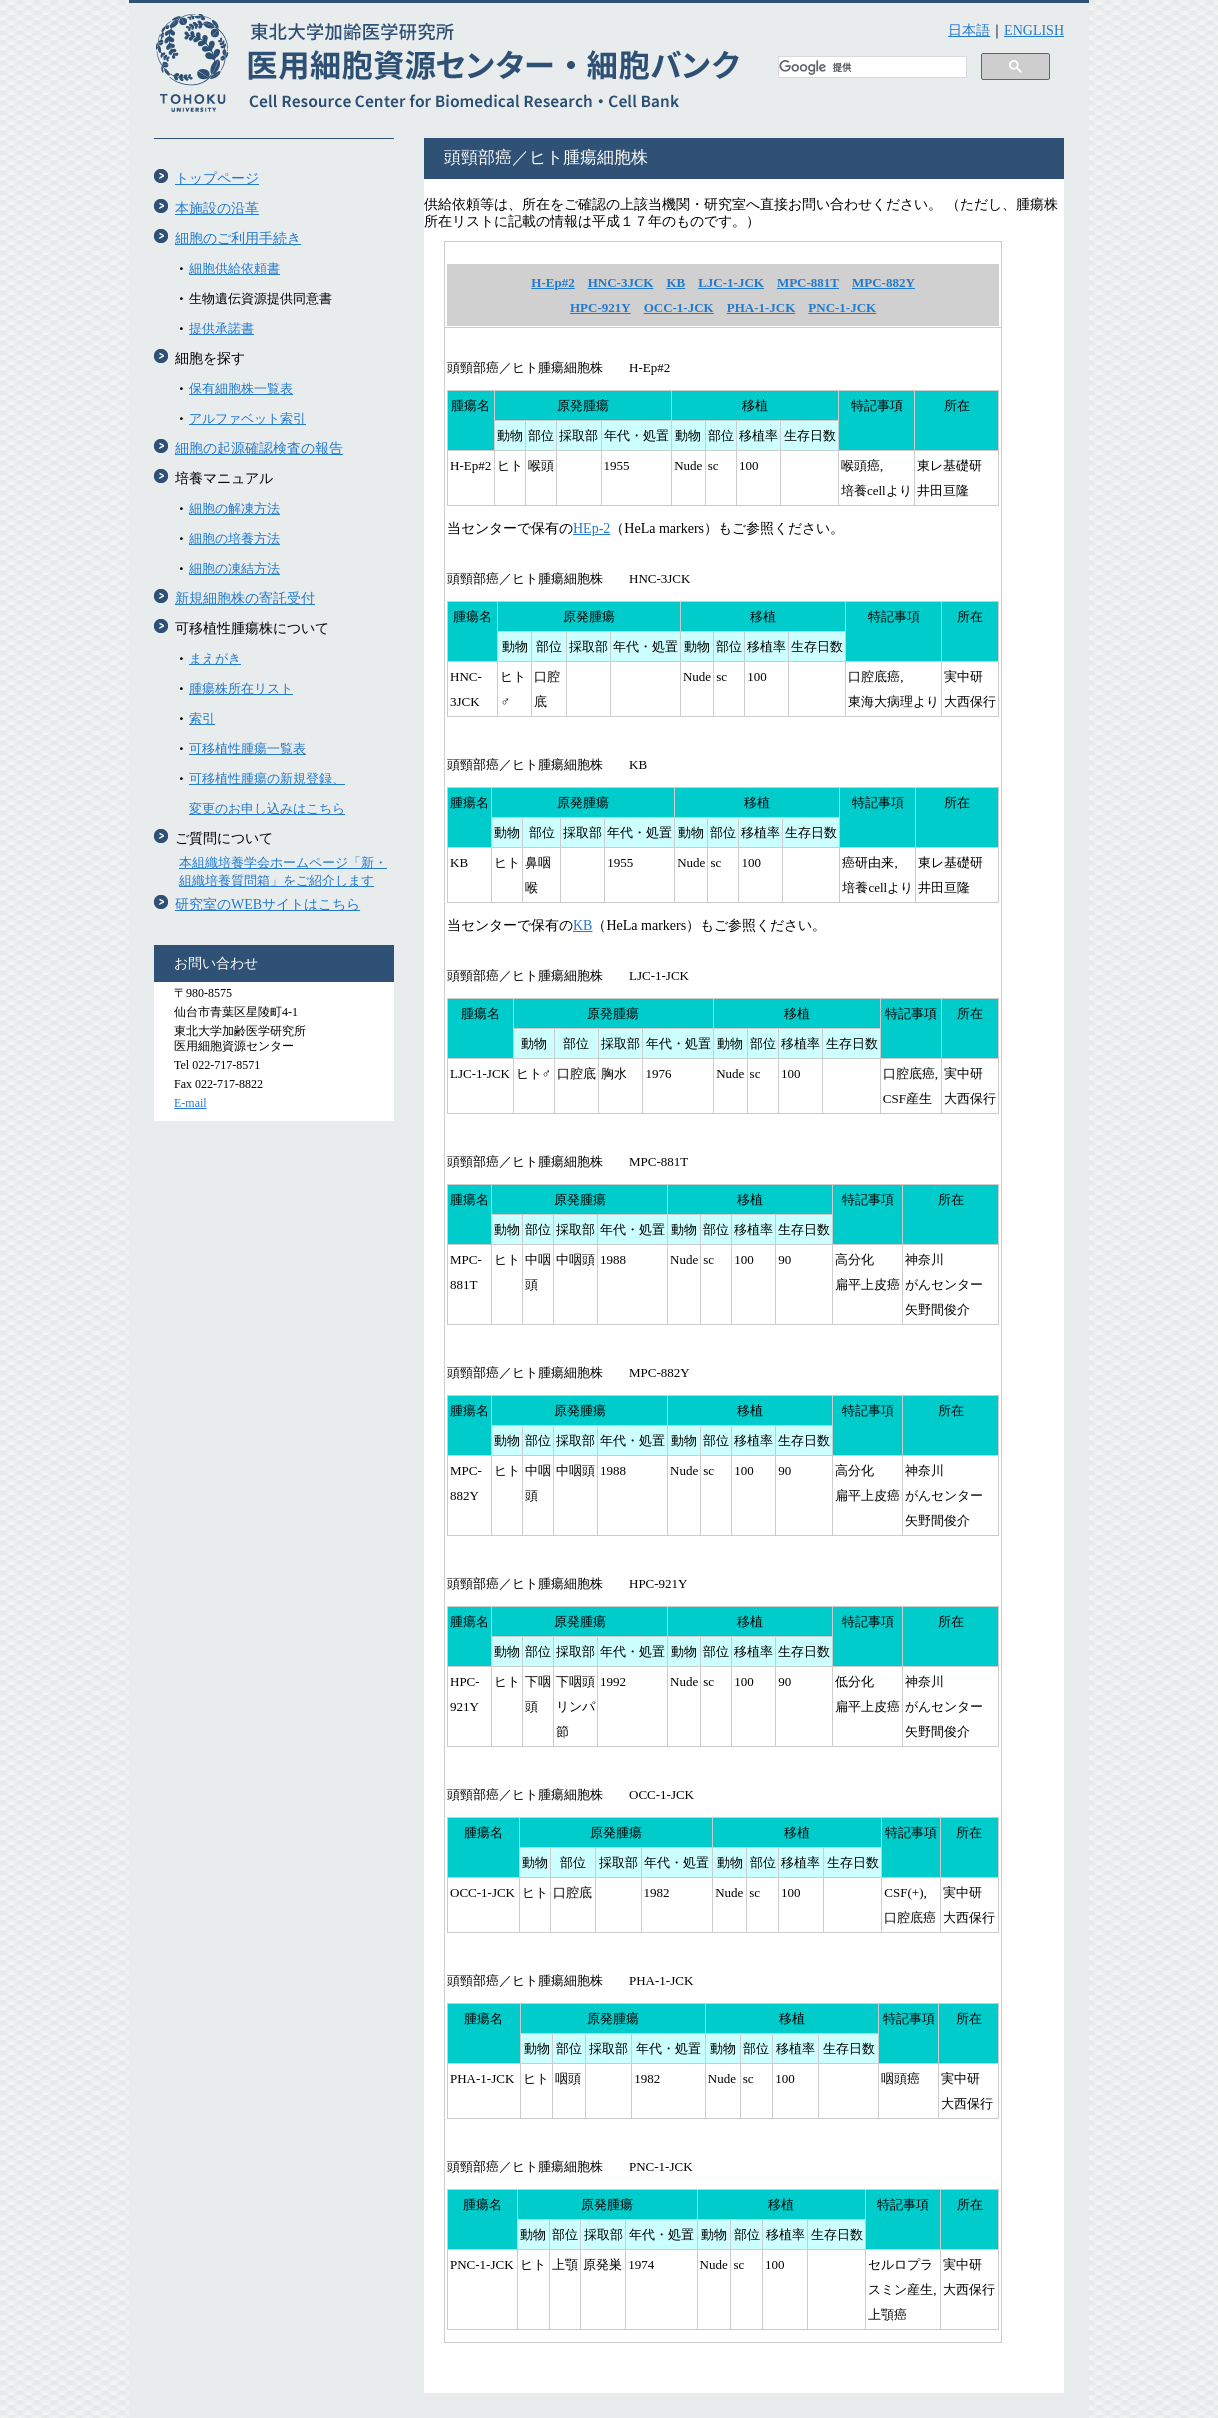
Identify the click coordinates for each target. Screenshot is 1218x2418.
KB (675, 282)
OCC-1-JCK (679, 307)
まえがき (215, 658)
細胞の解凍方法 (234, 508)
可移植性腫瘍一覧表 (247, 748)
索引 (202, 718)
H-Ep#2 (552, 282)
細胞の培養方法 (234, 538)
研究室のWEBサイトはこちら (267, 904)
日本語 (969, 30)
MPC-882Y (883, 282)
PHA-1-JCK (761, 307)
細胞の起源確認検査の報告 (259, 448)
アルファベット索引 (247, 418)
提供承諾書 (221, 328)
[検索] (870, 68)
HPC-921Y (600, 307)
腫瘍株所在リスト (241, 688)
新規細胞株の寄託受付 (245, 598)
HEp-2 (591, 528)
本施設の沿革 (217, 208)
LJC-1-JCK (731, 282)
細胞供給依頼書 (234, 268)
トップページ (217, 178)
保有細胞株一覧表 (241, 388)
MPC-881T (808, 282)
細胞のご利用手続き (238, 238)
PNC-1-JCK (842, 307)
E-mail (190, 1103)
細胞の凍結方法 (234, 568)
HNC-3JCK (621, 282)
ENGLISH (1034, 30)
